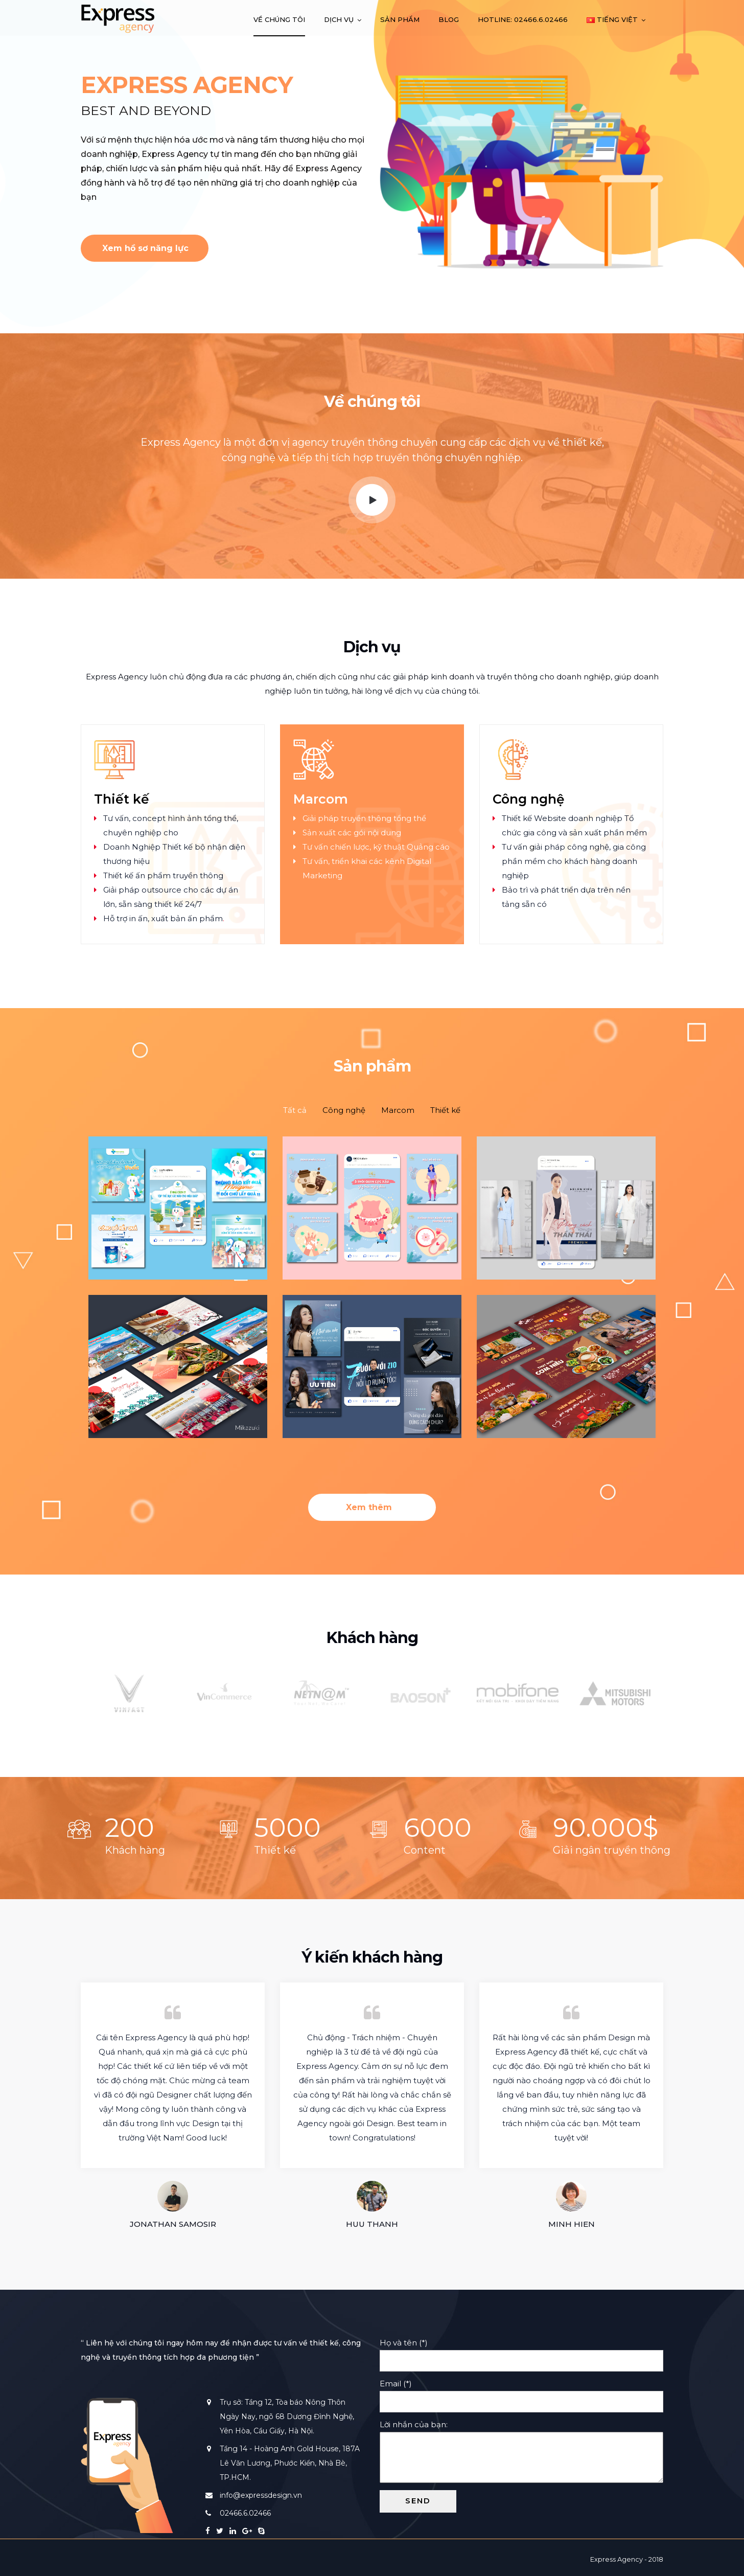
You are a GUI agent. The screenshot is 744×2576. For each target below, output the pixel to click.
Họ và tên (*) (521, 2351)
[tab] (294, 1110)
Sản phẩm (400, 19)
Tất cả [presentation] (295, 1110)
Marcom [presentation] (397, 1110)
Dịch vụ (339, 19)
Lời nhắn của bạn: (521, 2452)
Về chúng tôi (279, 19)
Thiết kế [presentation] (445, 1110)
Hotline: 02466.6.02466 (523, 19)
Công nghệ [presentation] (343, 1110)
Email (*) (521, 2392)
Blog (448, 19)
